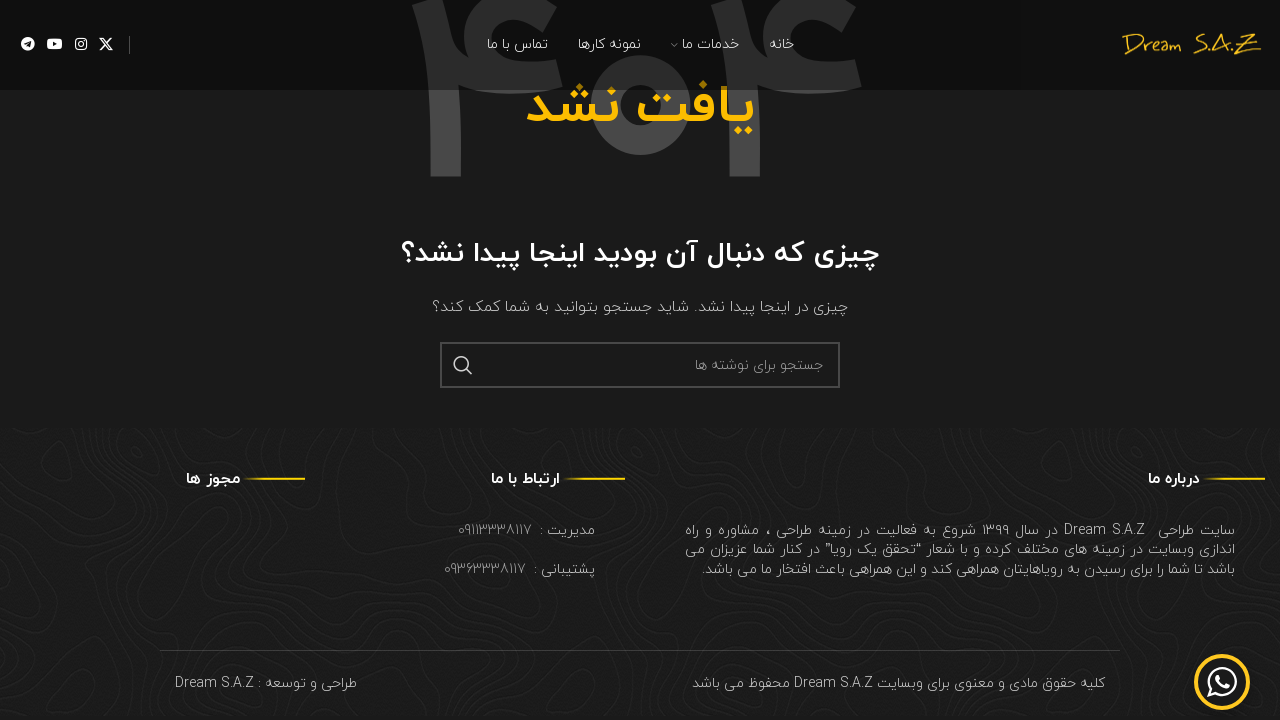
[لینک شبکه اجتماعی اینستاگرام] (81, 45)
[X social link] (106, 45)
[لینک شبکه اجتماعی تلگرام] (28, 45)
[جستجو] (640, 365)
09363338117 (485, 569)
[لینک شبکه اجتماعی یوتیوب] (55, 45)
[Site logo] (1190, 43)
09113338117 (495, 530)
